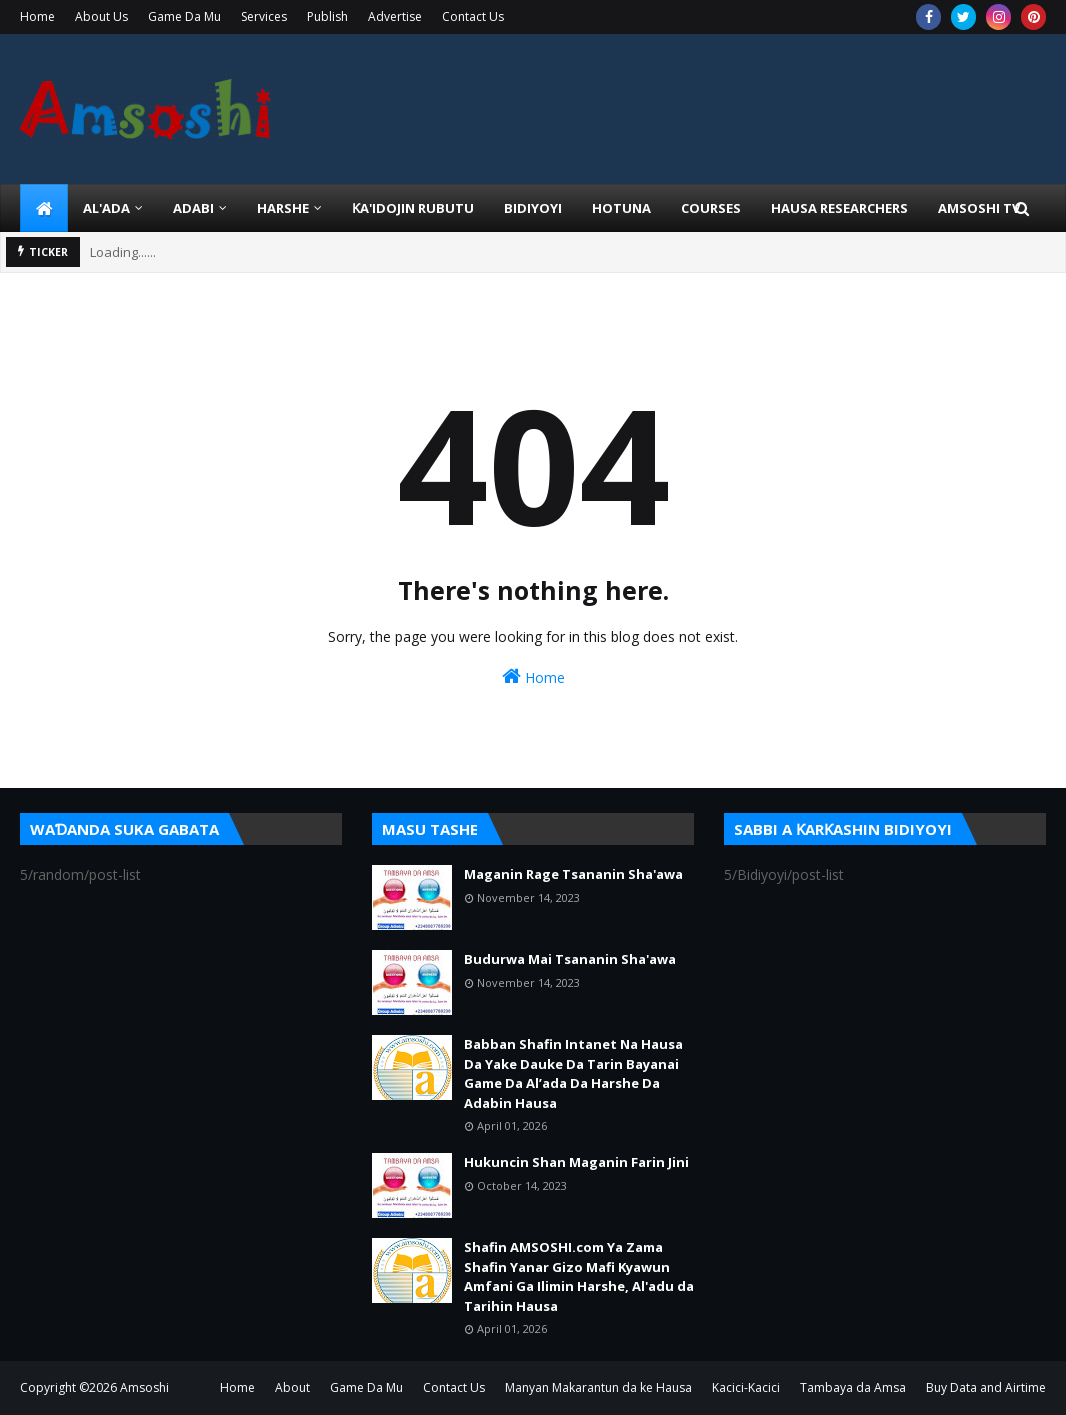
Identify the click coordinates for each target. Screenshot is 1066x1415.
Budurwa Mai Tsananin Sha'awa (570, 959)
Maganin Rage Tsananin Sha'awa (573, 874)
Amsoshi (144, 1387)
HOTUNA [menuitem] (621, 208)
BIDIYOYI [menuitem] (533, 208)
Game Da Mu (184, 16)
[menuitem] (44, 208)
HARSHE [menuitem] (283, 208)
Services (264, 16)
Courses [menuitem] (711, 208)
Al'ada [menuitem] (106, 208)
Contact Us (473, 16)
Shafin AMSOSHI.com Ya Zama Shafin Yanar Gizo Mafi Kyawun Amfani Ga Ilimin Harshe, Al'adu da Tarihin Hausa (579, 1276)
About (292, 1387)
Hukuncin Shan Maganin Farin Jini (576, 1162)
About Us (101, 16)
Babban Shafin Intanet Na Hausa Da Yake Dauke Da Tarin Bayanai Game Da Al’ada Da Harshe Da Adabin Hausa (573, 1073)
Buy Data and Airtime (986, 1387)
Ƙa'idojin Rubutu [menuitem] (413, 208)
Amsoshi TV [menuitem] (979, 208)
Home (37, 16)
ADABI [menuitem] (193, 208)
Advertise (395, 16)
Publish (327, 16)
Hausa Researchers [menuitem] (839, 208)
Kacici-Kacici (746, 1387)
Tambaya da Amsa (853, 1387)
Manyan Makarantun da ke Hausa (598, 1387)
